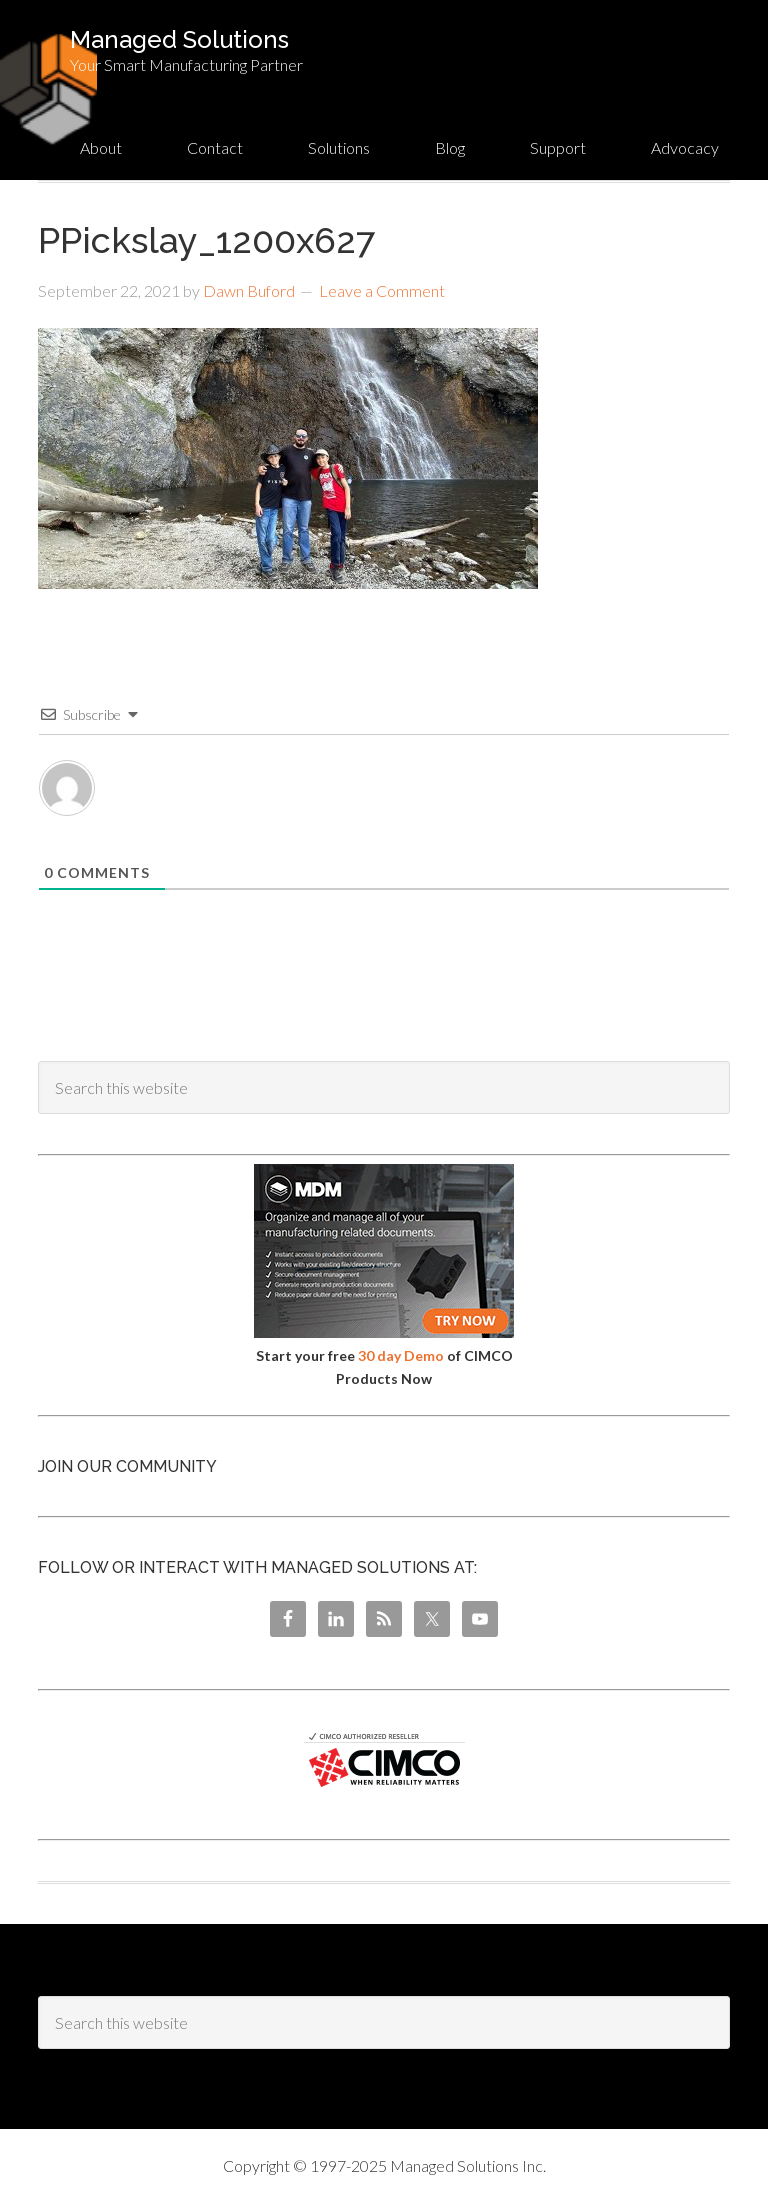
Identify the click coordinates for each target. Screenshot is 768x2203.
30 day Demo (401, 1355)
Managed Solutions (179, 39)
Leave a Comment (382, 290)
